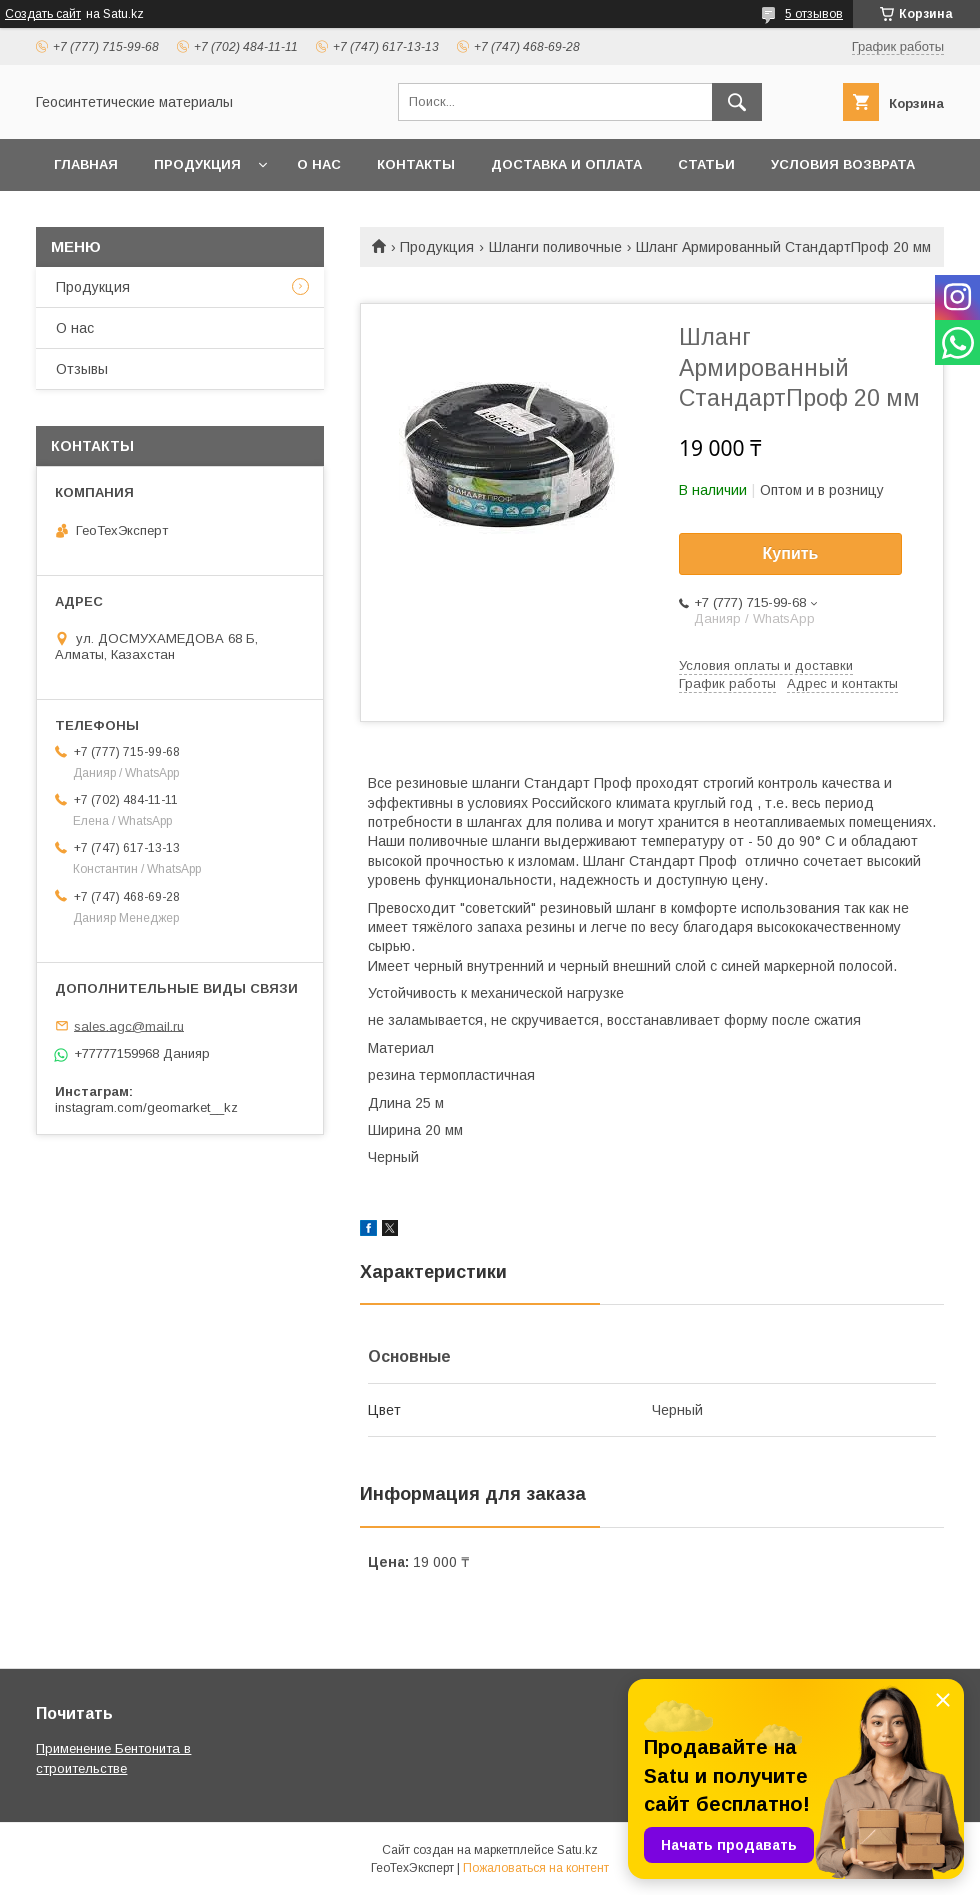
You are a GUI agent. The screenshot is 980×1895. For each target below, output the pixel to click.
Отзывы (82, 369)
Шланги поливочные (555, 247)
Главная (86, 164)
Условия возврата (843, 164)
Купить (791, 553)
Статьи (706, 164)
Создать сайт (43, 14)
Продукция (197, 164)
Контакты (416, 164)
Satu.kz (577, 1850)
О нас (319, 164)
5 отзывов (814, 14)
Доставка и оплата (566, 164)
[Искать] (737, 102)
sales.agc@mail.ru (129, 1025)
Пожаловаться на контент (536, 1868)
